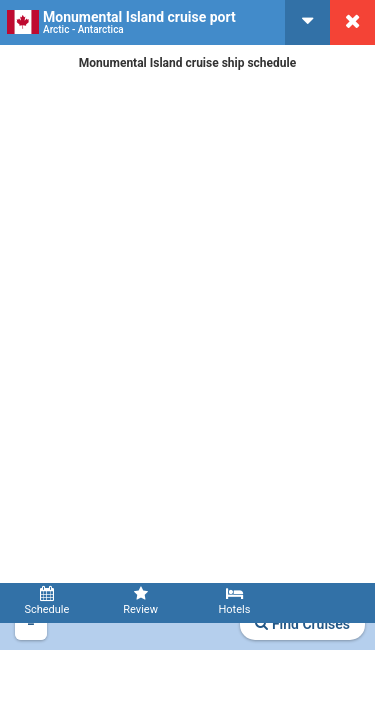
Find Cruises (302, 624)
